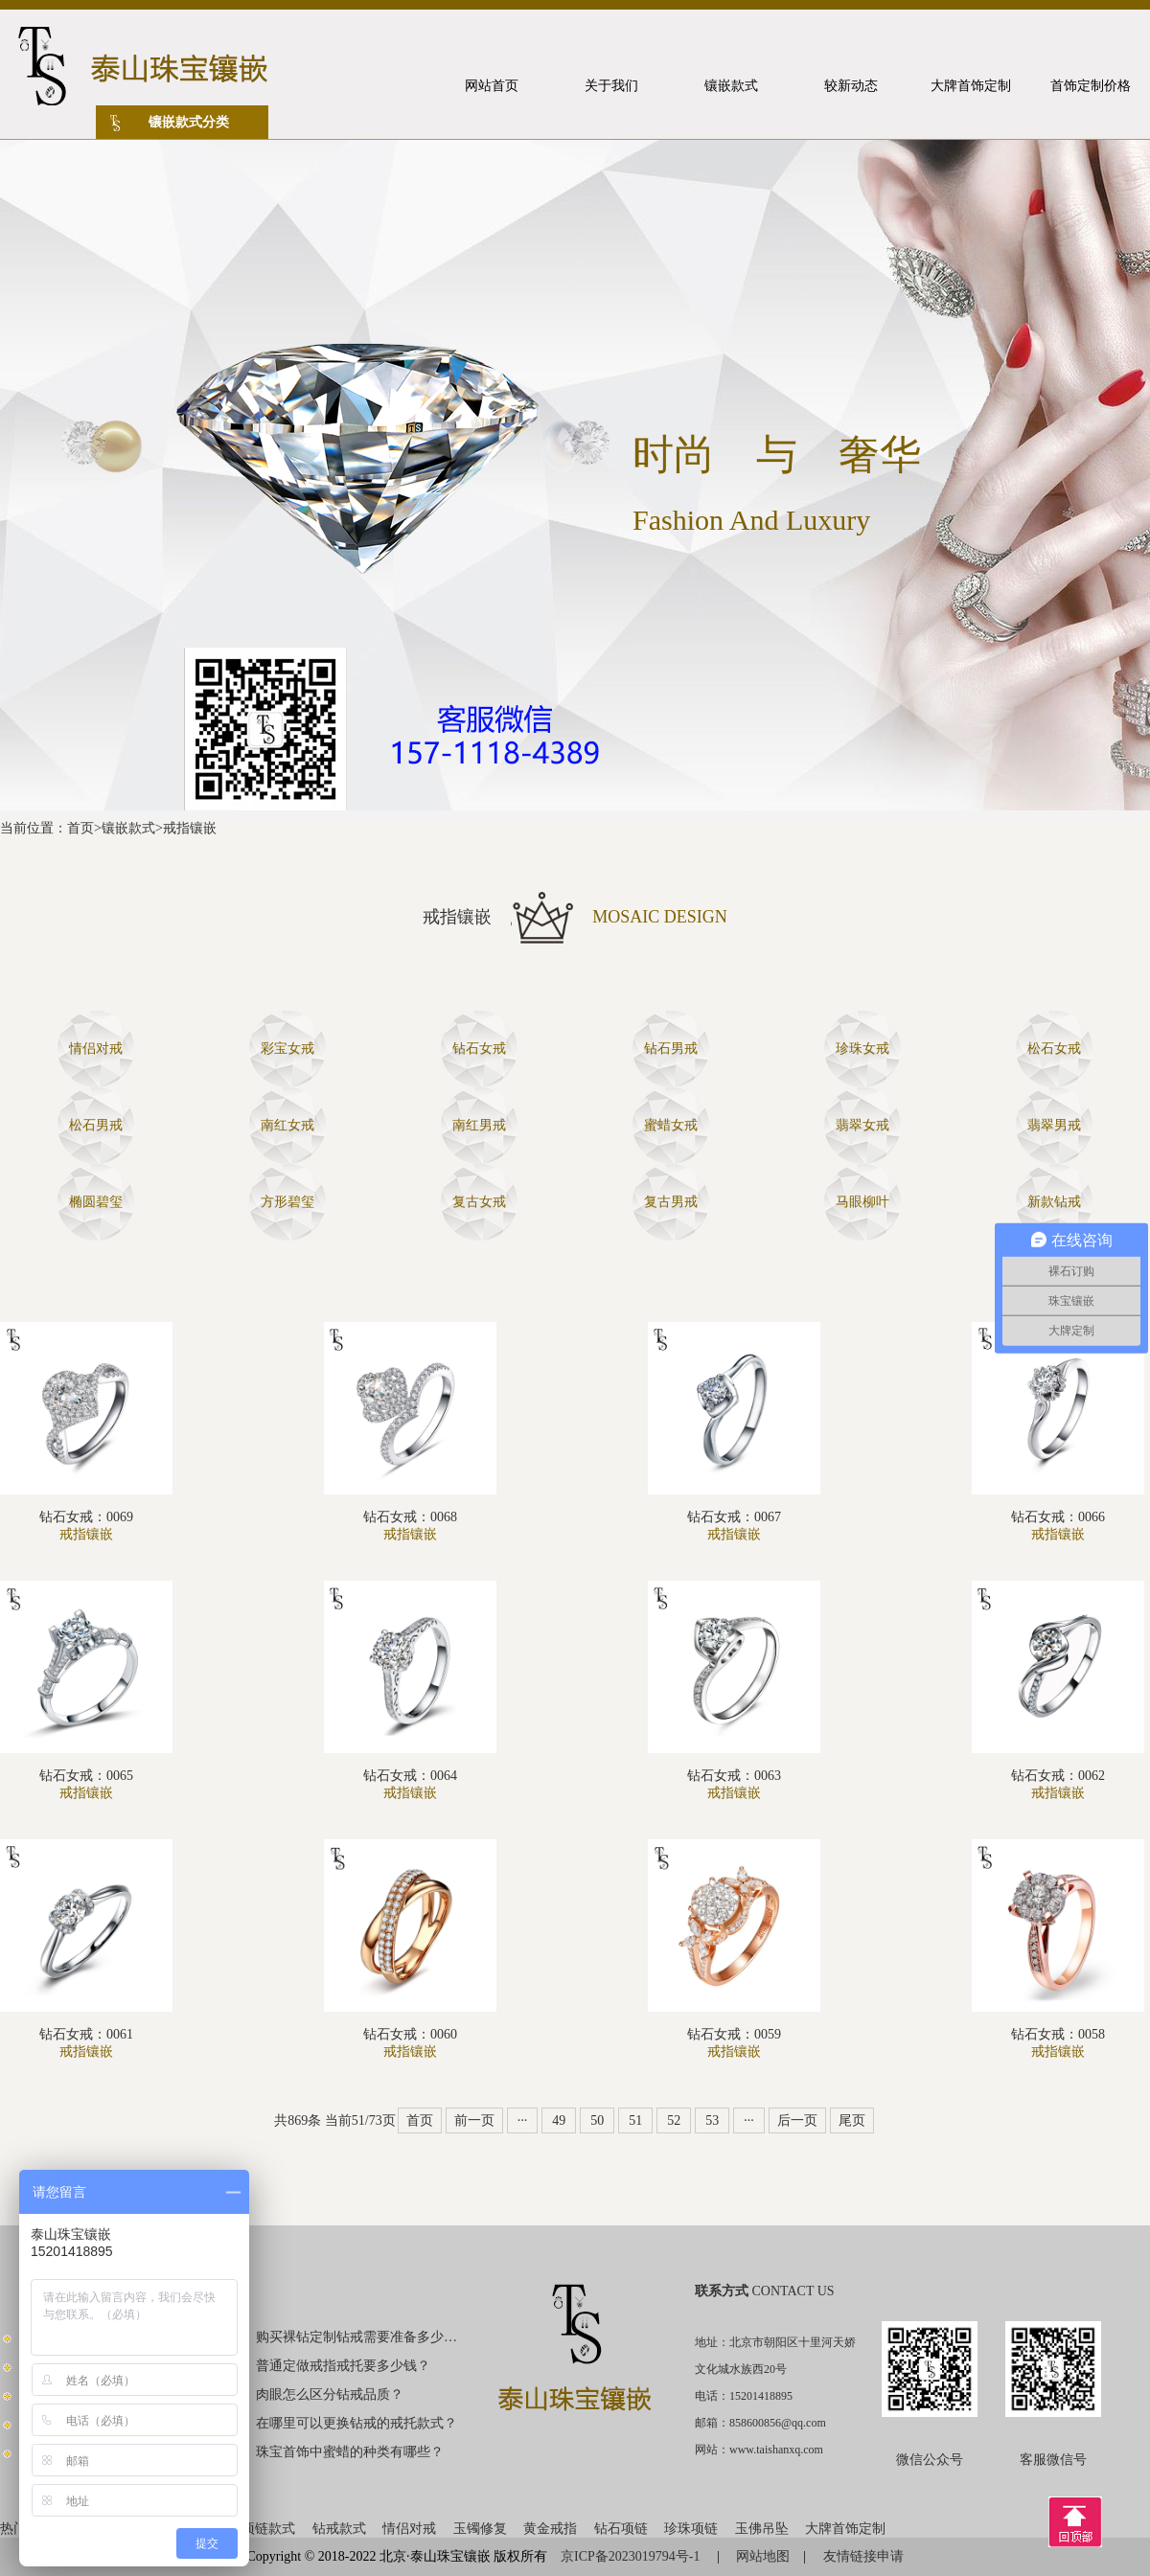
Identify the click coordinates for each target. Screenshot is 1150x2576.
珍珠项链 (691, 2528)
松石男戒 (96, 1125)
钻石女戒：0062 (1058, 1775)
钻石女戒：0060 (410, 2034)
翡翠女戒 (862, 1125)
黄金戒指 (550, 2528)
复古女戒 (479, 1202)
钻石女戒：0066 (1058, 1517)
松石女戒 (1054, 1048)
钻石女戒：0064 (410, 1775)
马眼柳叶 (862, 1202)
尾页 (852, 2120)
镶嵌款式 (128, 828)
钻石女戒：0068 (410, 1517)
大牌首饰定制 (845, 2528)
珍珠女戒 (862, 1048)
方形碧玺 (287, 1202)
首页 (80, 828)
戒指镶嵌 (190, 828)
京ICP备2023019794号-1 (632, 2556)
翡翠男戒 (1054, 1125)
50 (597, 2120)
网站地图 (763, 2556)
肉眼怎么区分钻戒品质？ (329, 2394)
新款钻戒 (1054, 1202)
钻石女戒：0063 (734, 1775)
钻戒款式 (339, 2528)
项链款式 (268, 2528)
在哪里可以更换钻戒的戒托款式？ (356, 2423)
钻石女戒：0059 (734, 2034)
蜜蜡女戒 (671, 1125)
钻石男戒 (671, 1048)
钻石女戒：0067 (734, 1517)
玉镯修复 (480, 2528)
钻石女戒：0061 (86, 2034)
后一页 (797, 2120)
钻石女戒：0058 (1058, 2034)
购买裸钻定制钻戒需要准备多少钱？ (357, 2337)
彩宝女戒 (287, 1048)
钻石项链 (621, 2528)
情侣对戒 (96, 1048)
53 (712, 2120)
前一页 (474, 2120)
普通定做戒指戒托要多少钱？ (343, 2366)
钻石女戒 (479, 1048)
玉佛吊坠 (762, 2528)
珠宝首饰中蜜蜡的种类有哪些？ (350, 2452)
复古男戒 (671, 1202)
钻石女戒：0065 (86, 1775)
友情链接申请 (863, 2556)
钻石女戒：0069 (86, 1517)
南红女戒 (287, 1125)
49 (558, 2120)
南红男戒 (479, 1125)
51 (635, 2120)
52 (673, 2120)
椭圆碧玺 (96, 1202)
